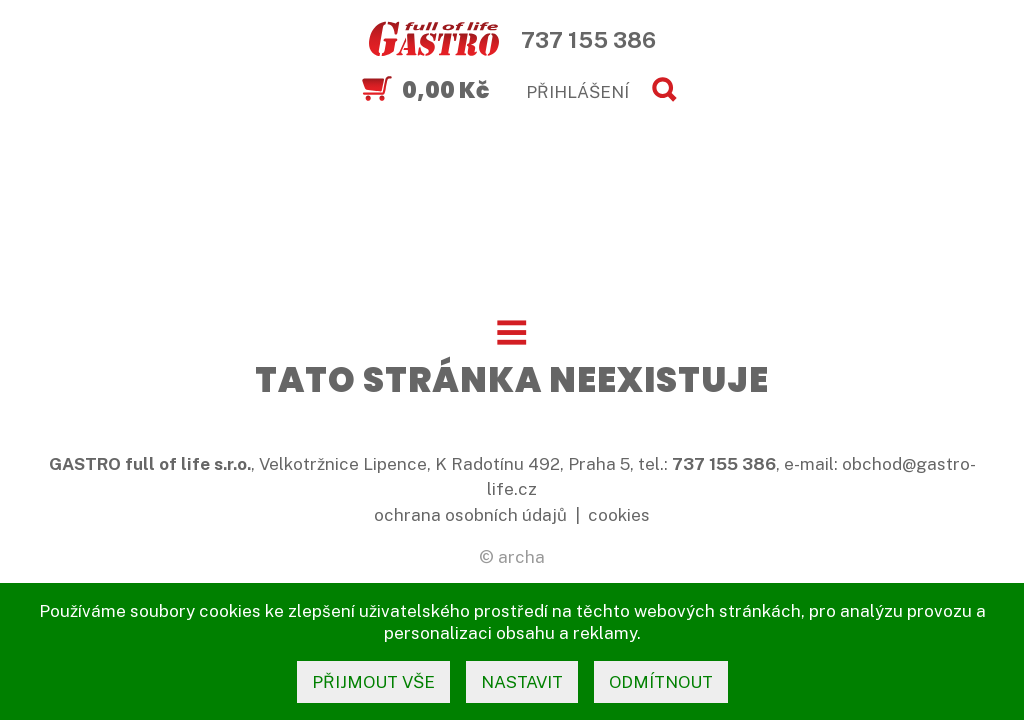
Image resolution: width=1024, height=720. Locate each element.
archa (521, 557)
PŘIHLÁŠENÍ (577, 92)
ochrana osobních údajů (470, 515)
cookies (619, 515)
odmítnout (661, 682)
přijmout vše (373, 682)
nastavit (522, 682)
